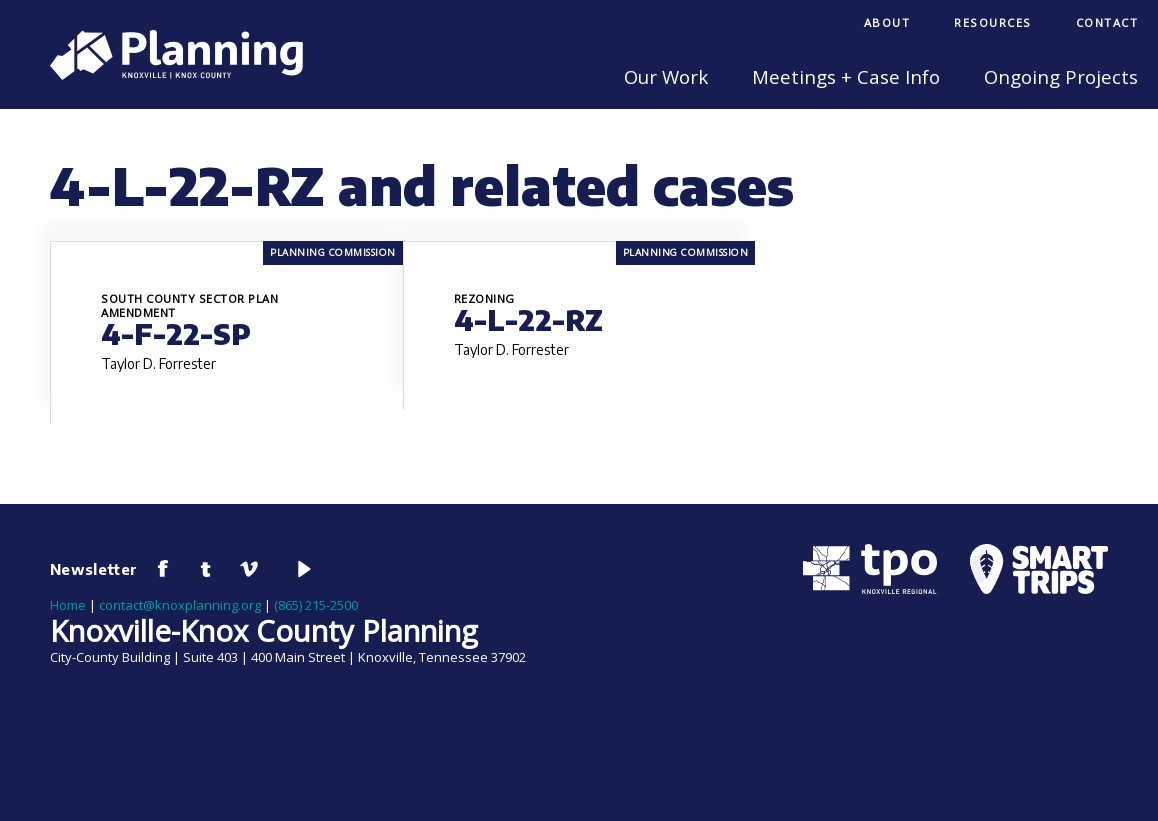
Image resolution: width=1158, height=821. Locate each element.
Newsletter (94, 569)
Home (68, 605)
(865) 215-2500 (316, 605)
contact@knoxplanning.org (180, 605)
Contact (1107, 22)
